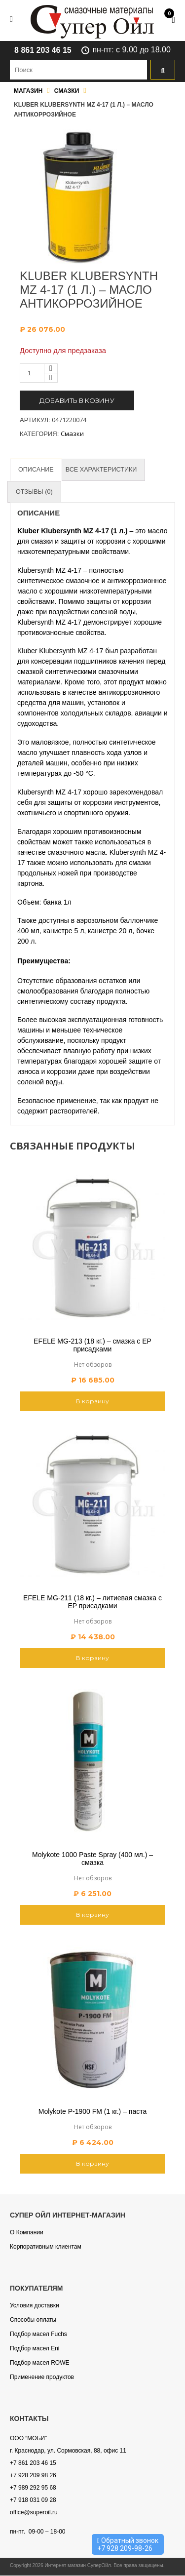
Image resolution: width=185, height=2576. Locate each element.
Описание (36, 470)
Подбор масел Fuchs (38, 2334)
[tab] (36, 470)
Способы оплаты (33, 2320)
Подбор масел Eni (34, 2348)
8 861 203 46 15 (43, 50)
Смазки (66, 90)
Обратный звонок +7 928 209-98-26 (127, 2544)
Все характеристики (103, 470)
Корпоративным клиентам (45, 2247)
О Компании (26, 2232)
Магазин (28, 90)
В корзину (92, 1401)
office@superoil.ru (34, 2512)
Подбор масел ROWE (39, 2363)
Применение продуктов (42, 2377)
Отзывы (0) (35, 492)
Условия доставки (34, 2305)
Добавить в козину (76, 400)
